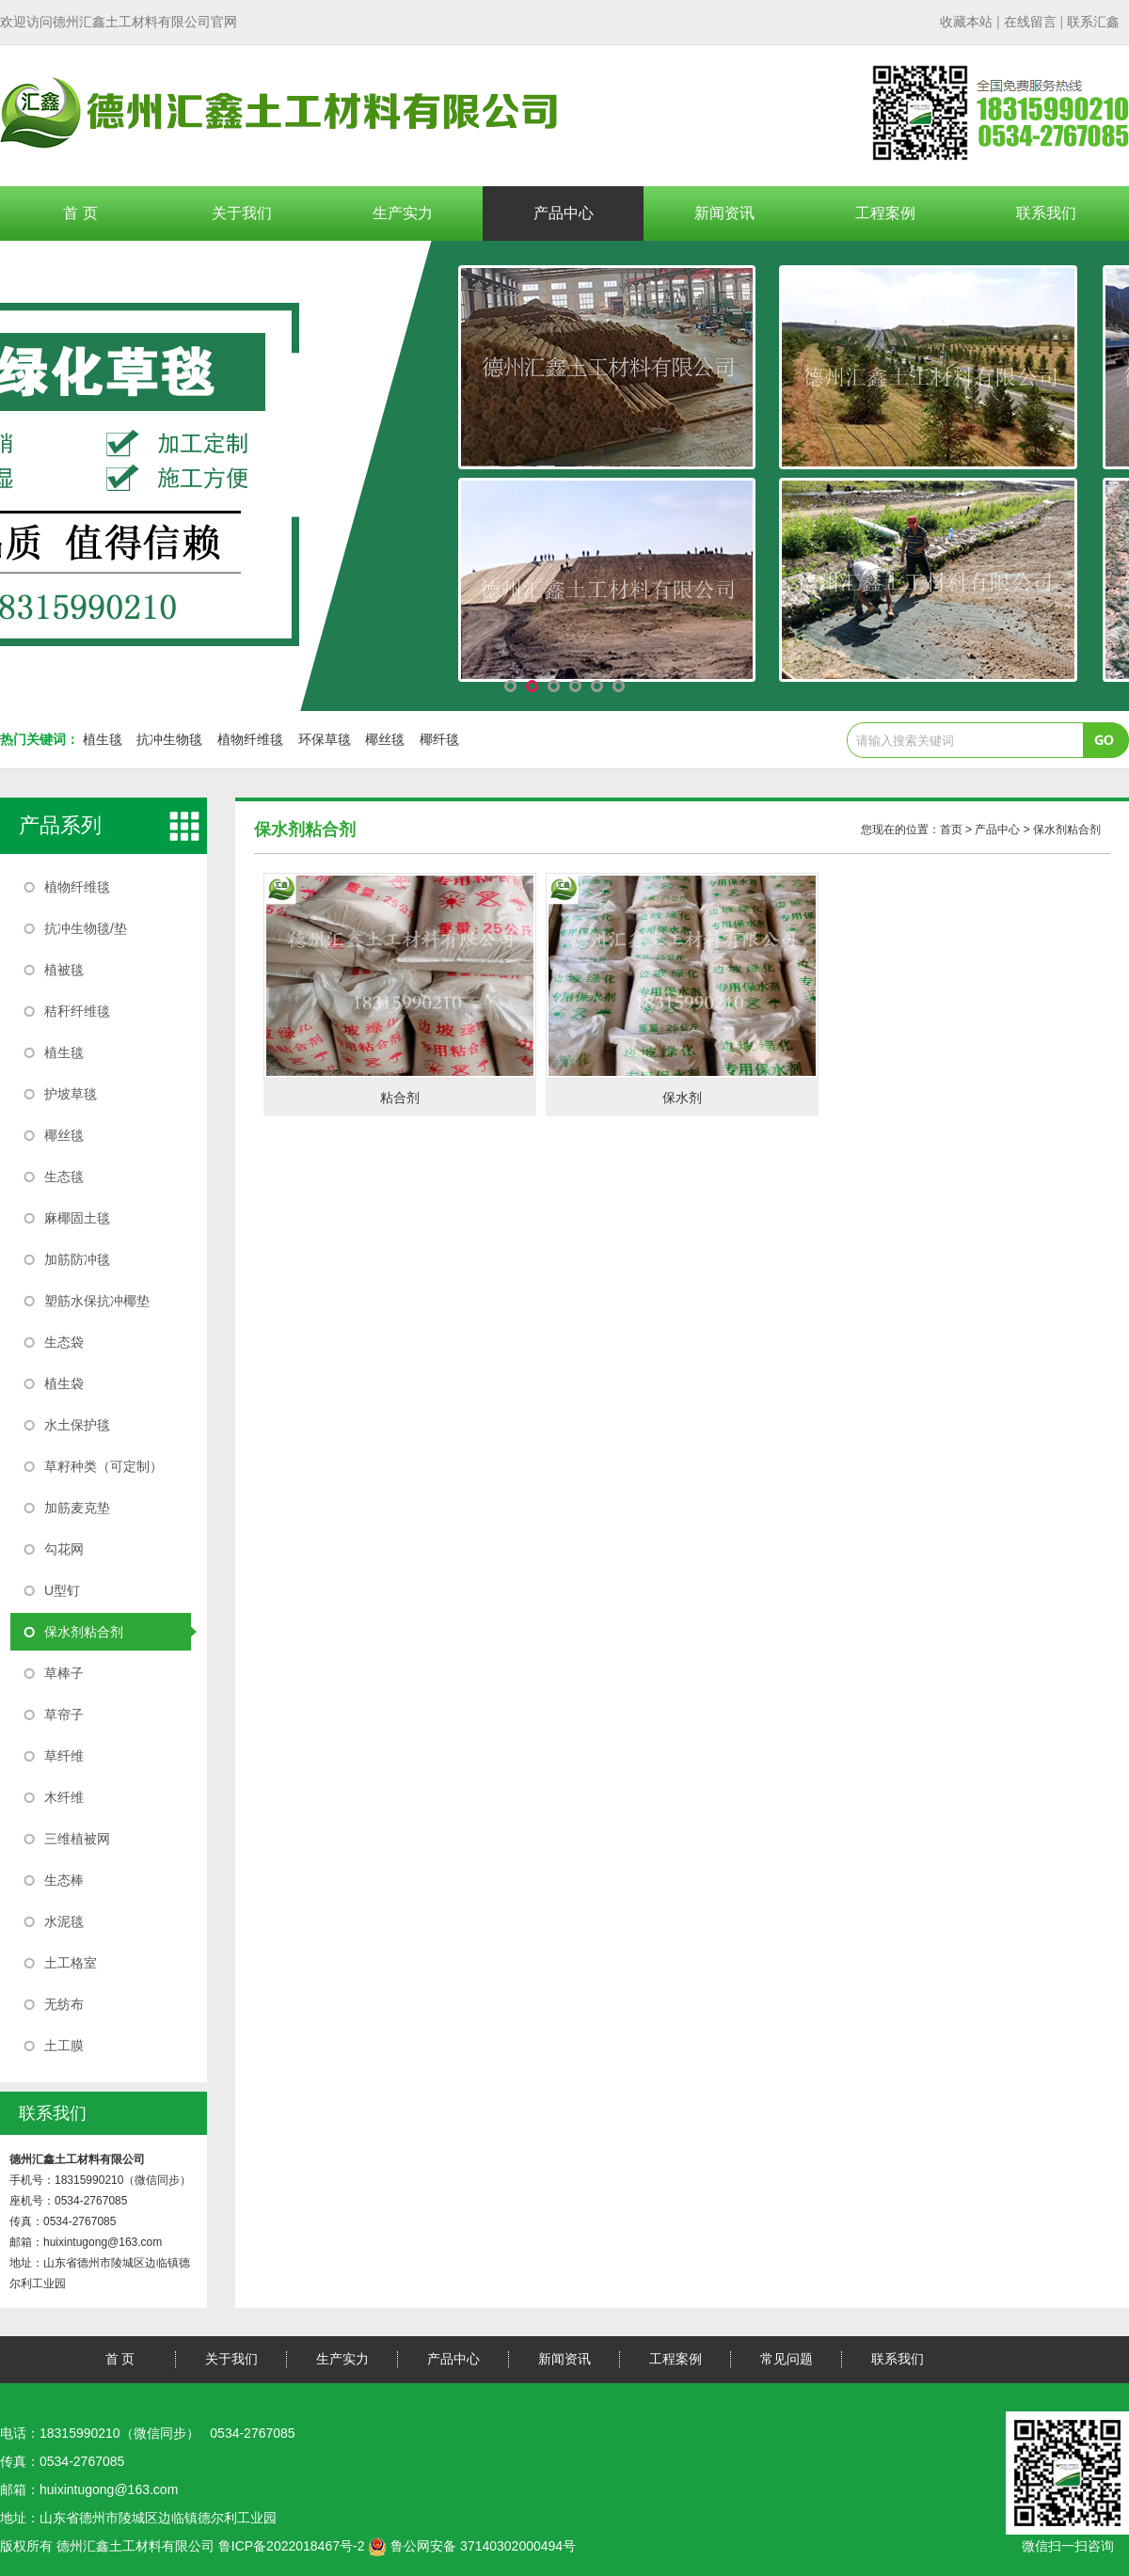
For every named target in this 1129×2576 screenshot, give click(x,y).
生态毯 (64, 1176)
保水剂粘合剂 (83, 1631)
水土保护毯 (77, 1424)
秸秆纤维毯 (77, 1011)
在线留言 (1030, 21)
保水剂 (682, 1097)
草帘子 (64, 1714)
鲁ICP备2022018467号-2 (291, 2545)
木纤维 (64, 1797)
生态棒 (64, 1880)
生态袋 (64, 1342)
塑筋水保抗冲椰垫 (97, 1300)
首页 (951, 829)
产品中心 (563, 213)
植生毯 (102, 739)
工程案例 (885, 213)
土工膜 (64, 2045)
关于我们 (242, 213)
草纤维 (64, 1755)
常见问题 (786, 2358)
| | (1030, 21)
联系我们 (1046, 213)
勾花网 (64, 1549)
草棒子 (64, 1673)
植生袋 (64, 1383)
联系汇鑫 (1093, 21)
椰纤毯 (439, 739)
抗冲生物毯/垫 (85, 928)
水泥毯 (64, 1921)
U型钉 (62, 1590)
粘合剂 (400, 1097)
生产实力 (403, 213)
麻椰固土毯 (77, 1217)
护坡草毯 (70, 1093)
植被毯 (64, 969)
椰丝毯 (385, 739)
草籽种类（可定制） (103, 1466)
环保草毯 (324, 739)
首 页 (80, 213)
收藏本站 (966, 21)
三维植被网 (77, 1838)
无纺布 (64, 2004)
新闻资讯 (724, 213)
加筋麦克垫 (77, 1507)
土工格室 (70, 1962)
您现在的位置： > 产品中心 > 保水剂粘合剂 (981, 829)
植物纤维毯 (250, 739)
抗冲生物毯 (169, 739)
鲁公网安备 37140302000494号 (472, 2545)
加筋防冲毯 (77, 1259)
